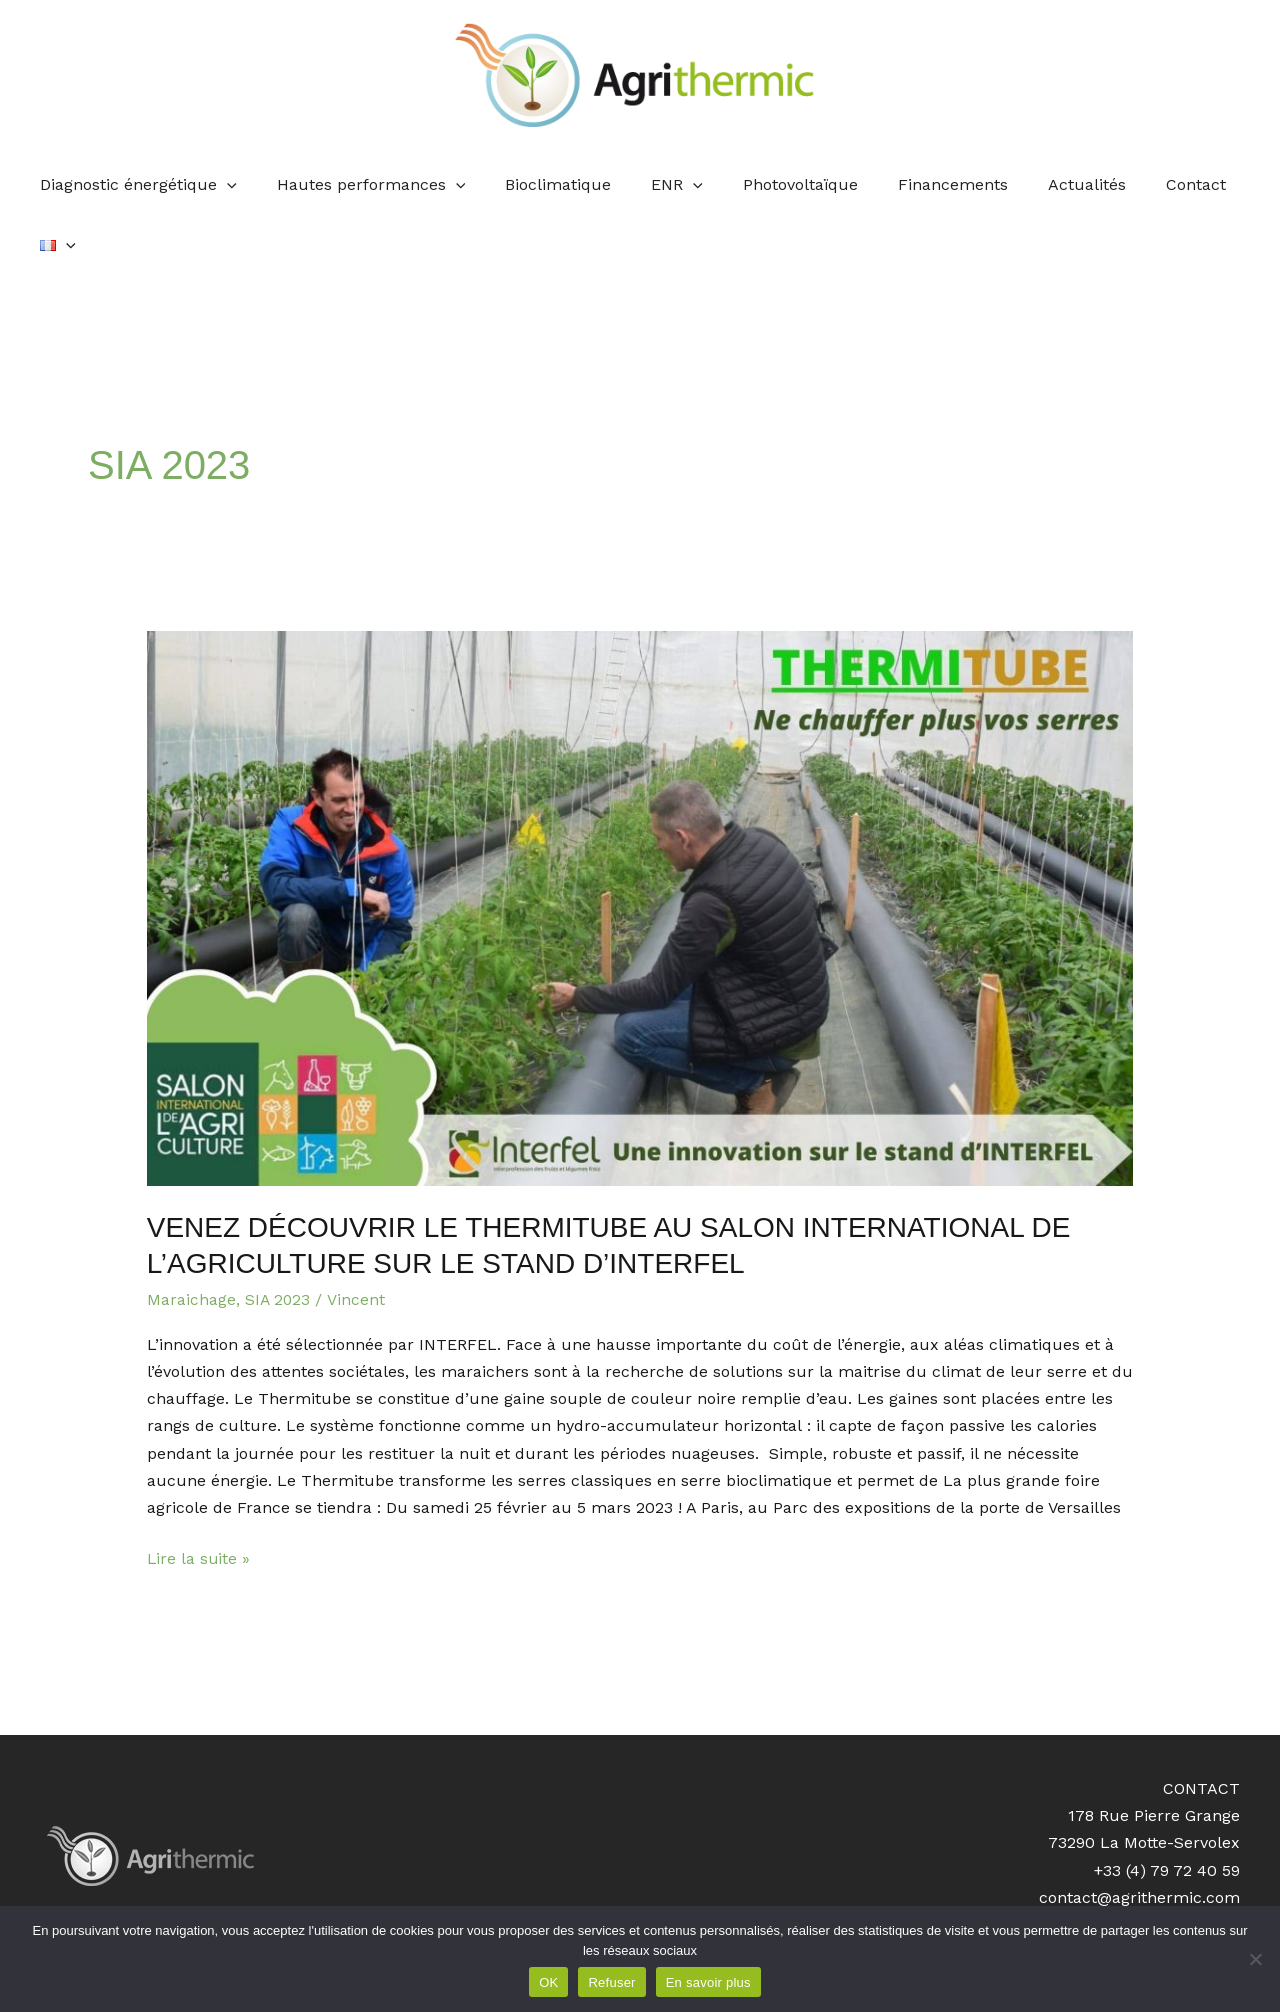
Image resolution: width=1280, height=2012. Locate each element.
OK (548, 1982)
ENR (655, 185)
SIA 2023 (278, 1239)
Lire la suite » (199, 1496)
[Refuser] (1255, 1959)
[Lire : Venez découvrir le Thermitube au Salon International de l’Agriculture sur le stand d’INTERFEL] (640, 848)
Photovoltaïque (769, 184)
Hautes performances (364, 185)
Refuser (611, 1982)
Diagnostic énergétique (139, 185)
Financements (914, 184)
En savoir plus (708, 1982)
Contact (1141, 184)
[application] (228, 185)
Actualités (1040, 184)
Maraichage (191, 1239)
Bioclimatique (544, 184)
